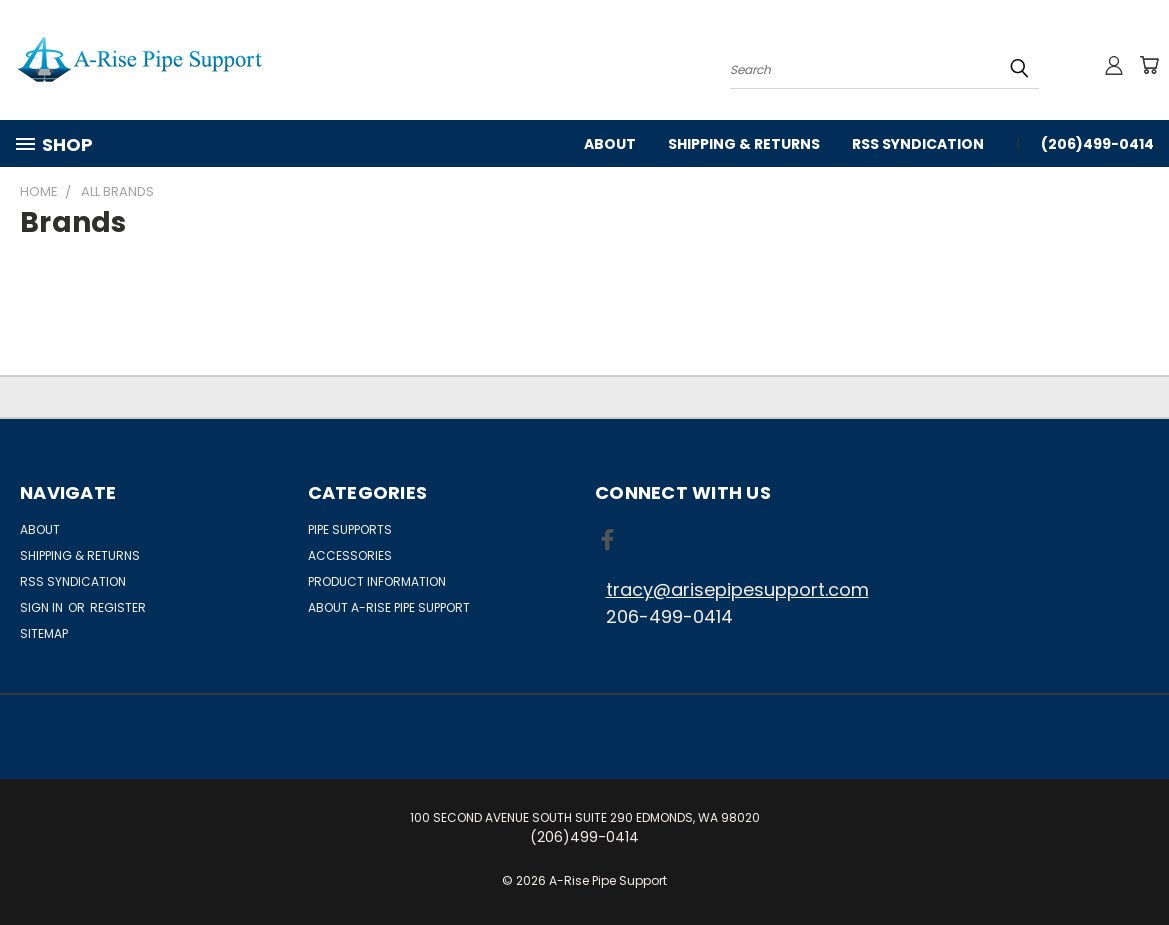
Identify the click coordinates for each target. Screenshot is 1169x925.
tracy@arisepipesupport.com (737, 589)
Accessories (350, 555)
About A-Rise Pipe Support (389, 607)
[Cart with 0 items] (1149, 65)
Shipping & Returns (744, 144)
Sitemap (44, 633)
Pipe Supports (350, 529)
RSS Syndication (918, 144)
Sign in (43, 607)
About (610, 144)
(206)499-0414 (1097, 144)
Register (118, 607)
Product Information (377, 581)
